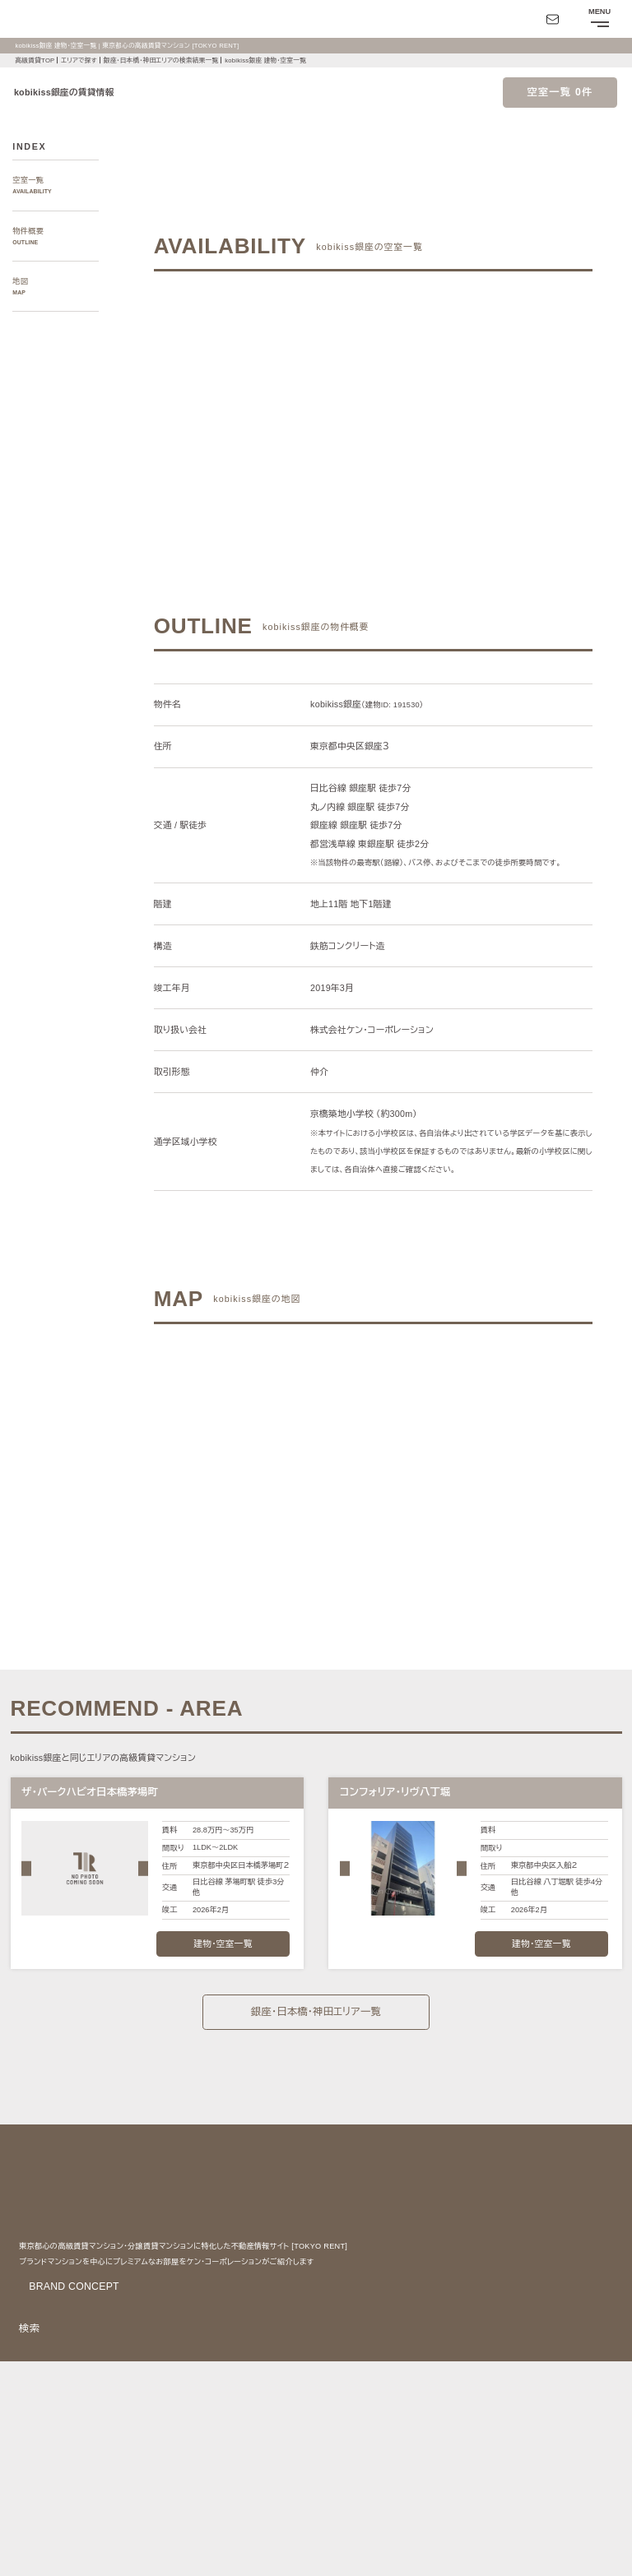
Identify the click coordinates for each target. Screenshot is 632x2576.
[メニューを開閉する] (599, 19)
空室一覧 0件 (559, 92)
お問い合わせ (36, 2552)
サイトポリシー (160, 2524)
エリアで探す (81, 60)
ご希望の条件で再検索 (467, 389)
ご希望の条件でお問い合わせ (278, 389)
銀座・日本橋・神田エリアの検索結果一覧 (172, 60)
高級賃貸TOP (34, 60)
